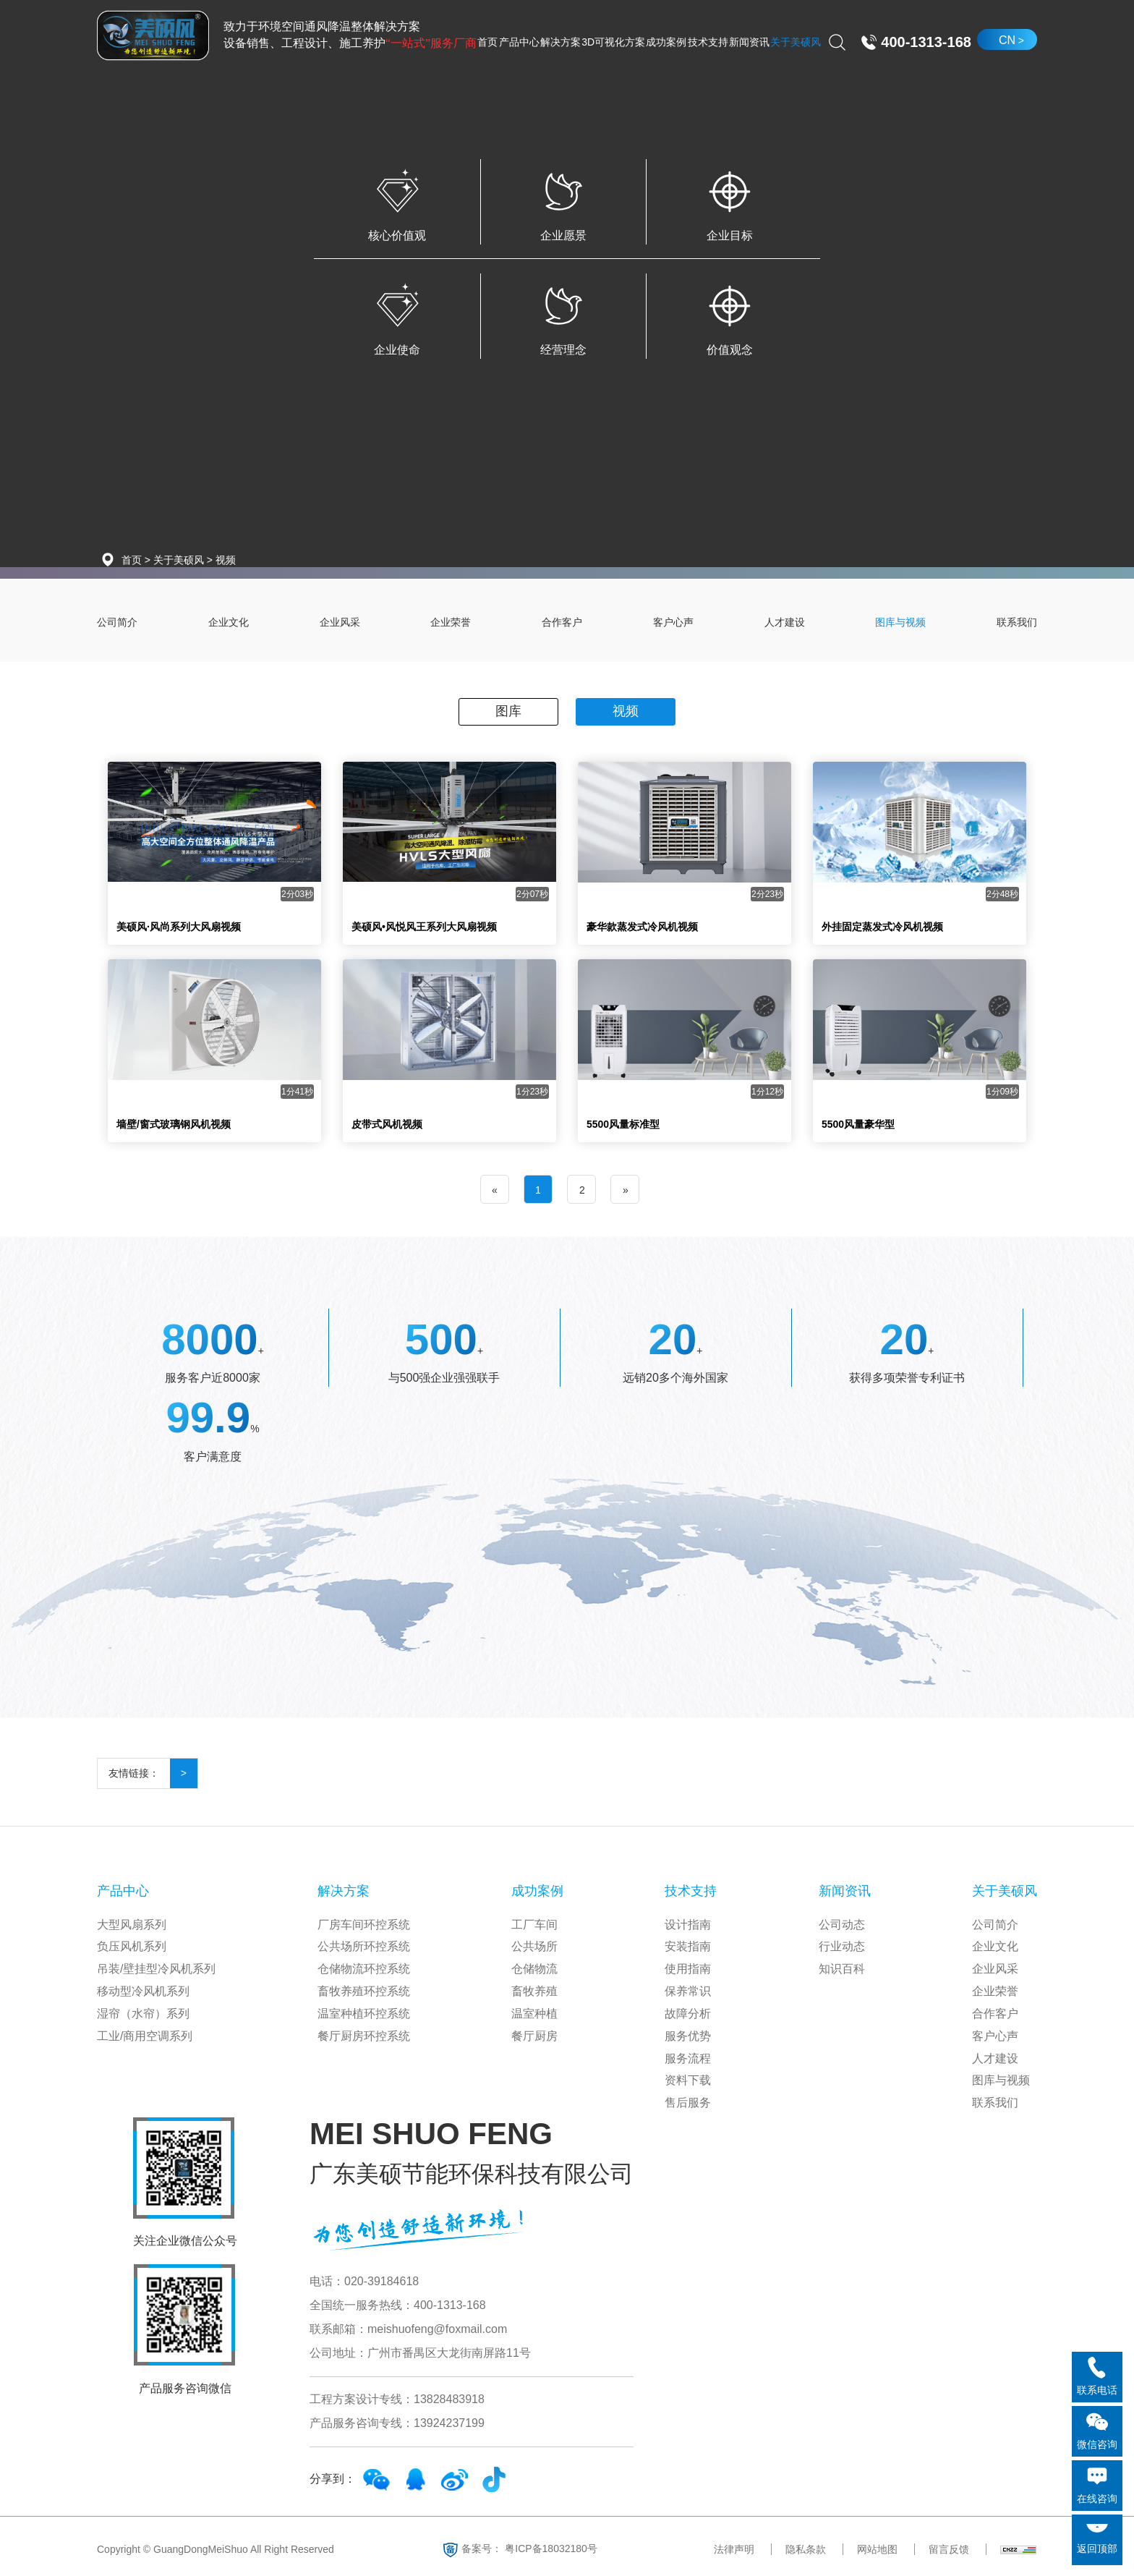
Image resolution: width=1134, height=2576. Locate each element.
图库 (508, 711)
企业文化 (228, 622)
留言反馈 (949, 2549)
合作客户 (562, 622)
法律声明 (734, 2549)
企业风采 (340, 622)
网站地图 (877, 2549)
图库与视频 (900, 622)
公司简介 (117, 622)
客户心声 (673, 622)
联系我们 (1017, 622)
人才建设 (784, 622)
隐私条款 (805, 2549)
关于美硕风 (178, 560)
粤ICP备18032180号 (551, 2548)
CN (1007, 40)
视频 (226, 560)
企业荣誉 (450, 622)
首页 (132, 560)
